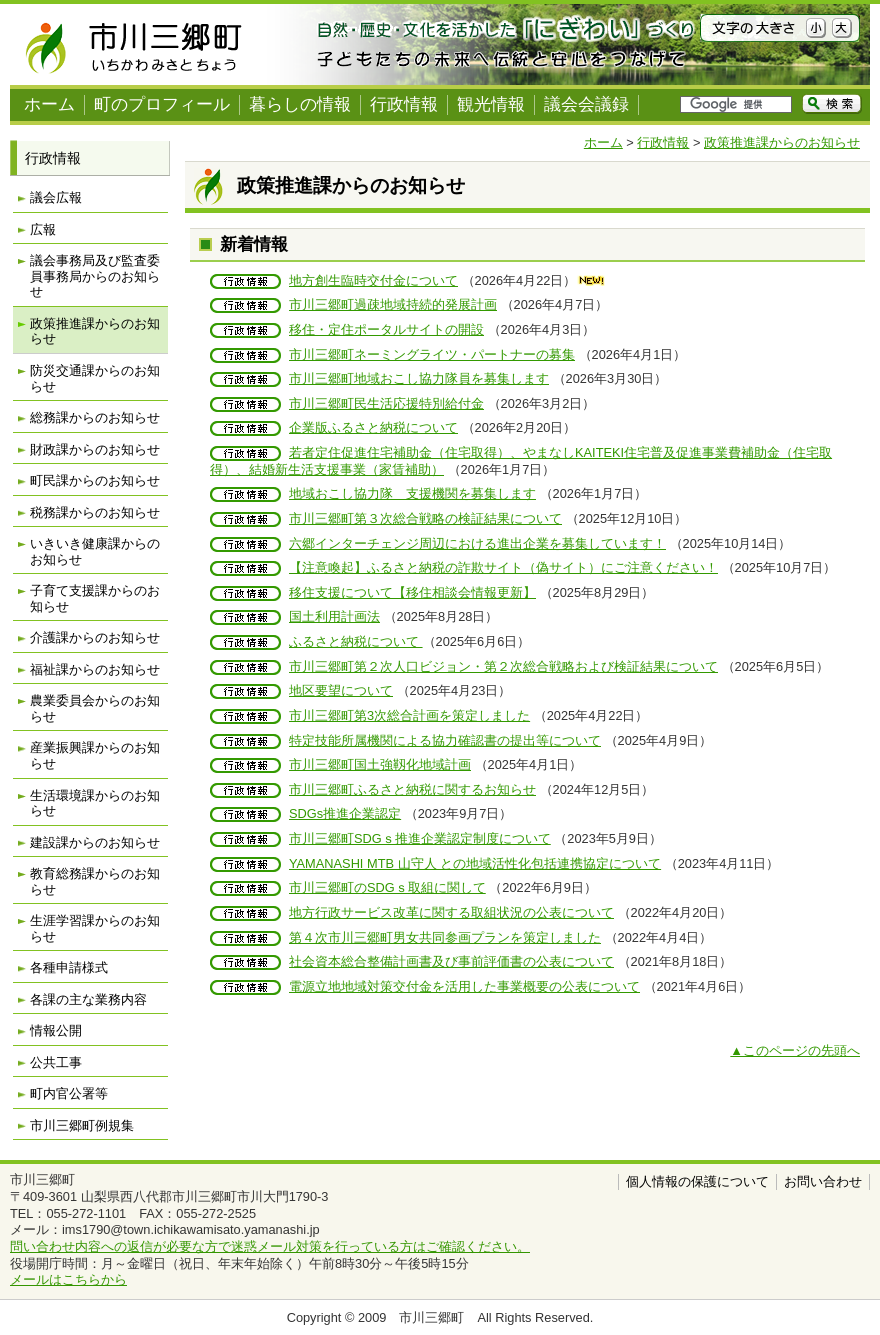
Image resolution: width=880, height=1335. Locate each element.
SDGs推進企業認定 (345, 813)
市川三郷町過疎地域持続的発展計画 (393, 304)
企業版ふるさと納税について (373, 427)
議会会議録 (586, 104)
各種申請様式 (69, 967)
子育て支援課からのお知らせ (95, 598)
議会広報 (56, 197)
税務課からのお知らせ (95, 512)
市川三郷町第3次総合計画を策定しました (409, 715)
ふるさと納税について (356, 641)
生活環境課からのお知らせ (95, 803)
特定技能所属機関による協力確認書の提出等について (445, 740)
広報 (43, 229)
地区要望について (341, 690)
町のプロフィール (162, 104)
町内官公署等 (69, 1093)
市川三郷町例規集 (82, 1125)
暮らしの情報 (300, 104)
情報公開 (56, 1030)
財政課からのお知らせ (95, 449)
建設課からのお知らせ (95, 842)
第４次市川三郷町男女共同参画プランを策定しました (445, 937)
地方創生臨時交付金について (373, 280)
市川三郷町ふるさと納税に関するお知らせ (412, 789)
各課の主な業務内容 (88, 999)
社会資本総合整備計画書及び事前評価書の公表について (451, 961)
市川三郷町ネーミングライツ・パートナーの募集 (432, 354)
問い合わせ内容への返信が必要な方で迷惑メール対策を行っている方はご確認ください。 (270, 1246)
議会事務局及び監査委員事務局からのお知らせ (95, 276)
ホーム (49, 104)
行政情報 (404, 104)
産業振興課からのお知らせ (95, 755)
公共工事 (56, 1062)
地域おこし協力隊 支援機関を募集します (412, 493)
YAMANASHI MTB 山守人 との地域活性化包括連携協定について (475, 863)
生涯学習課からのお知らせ (95, 928)
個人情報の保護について (697, 1181)
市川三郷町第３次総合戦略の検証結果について (425, 518)
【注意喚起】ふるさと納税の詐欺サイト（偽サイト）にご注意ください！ (503, 567)
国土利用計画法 (334, 616)
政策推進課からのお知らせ (782, 142)
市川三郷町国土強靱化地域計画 (380, 764)
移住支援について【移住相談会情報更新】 (412, 592)
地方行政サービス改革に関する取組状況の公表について (451, 912)
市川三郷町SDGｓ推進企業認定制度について (420, 838)
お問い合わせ (823, 1181)
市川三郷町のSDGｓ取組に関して (387, 887)
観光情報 (491, 104)
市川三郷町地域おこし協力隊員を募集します (419, 378)
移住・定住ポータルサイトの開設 (386, 329)
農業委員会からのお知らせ (95, 708)
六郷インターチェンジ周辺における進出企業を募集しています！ (477, 543)
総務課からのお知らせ (95, 417)
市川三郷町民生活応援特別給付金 (386, 403)
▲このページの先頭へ (795, 1050)
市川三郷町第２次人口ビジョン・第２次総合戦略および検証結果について (503, 666)
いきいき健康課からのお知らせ (95, 551)
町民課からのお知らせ (95, 480)
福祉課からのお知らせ (95, 669)
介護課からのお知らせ (95, 637)
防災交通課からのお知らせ (95, 378)
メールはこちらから (68, 1279)
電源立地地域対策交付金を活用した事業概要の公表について (464, 986)
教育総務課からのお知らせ (95, 881)
